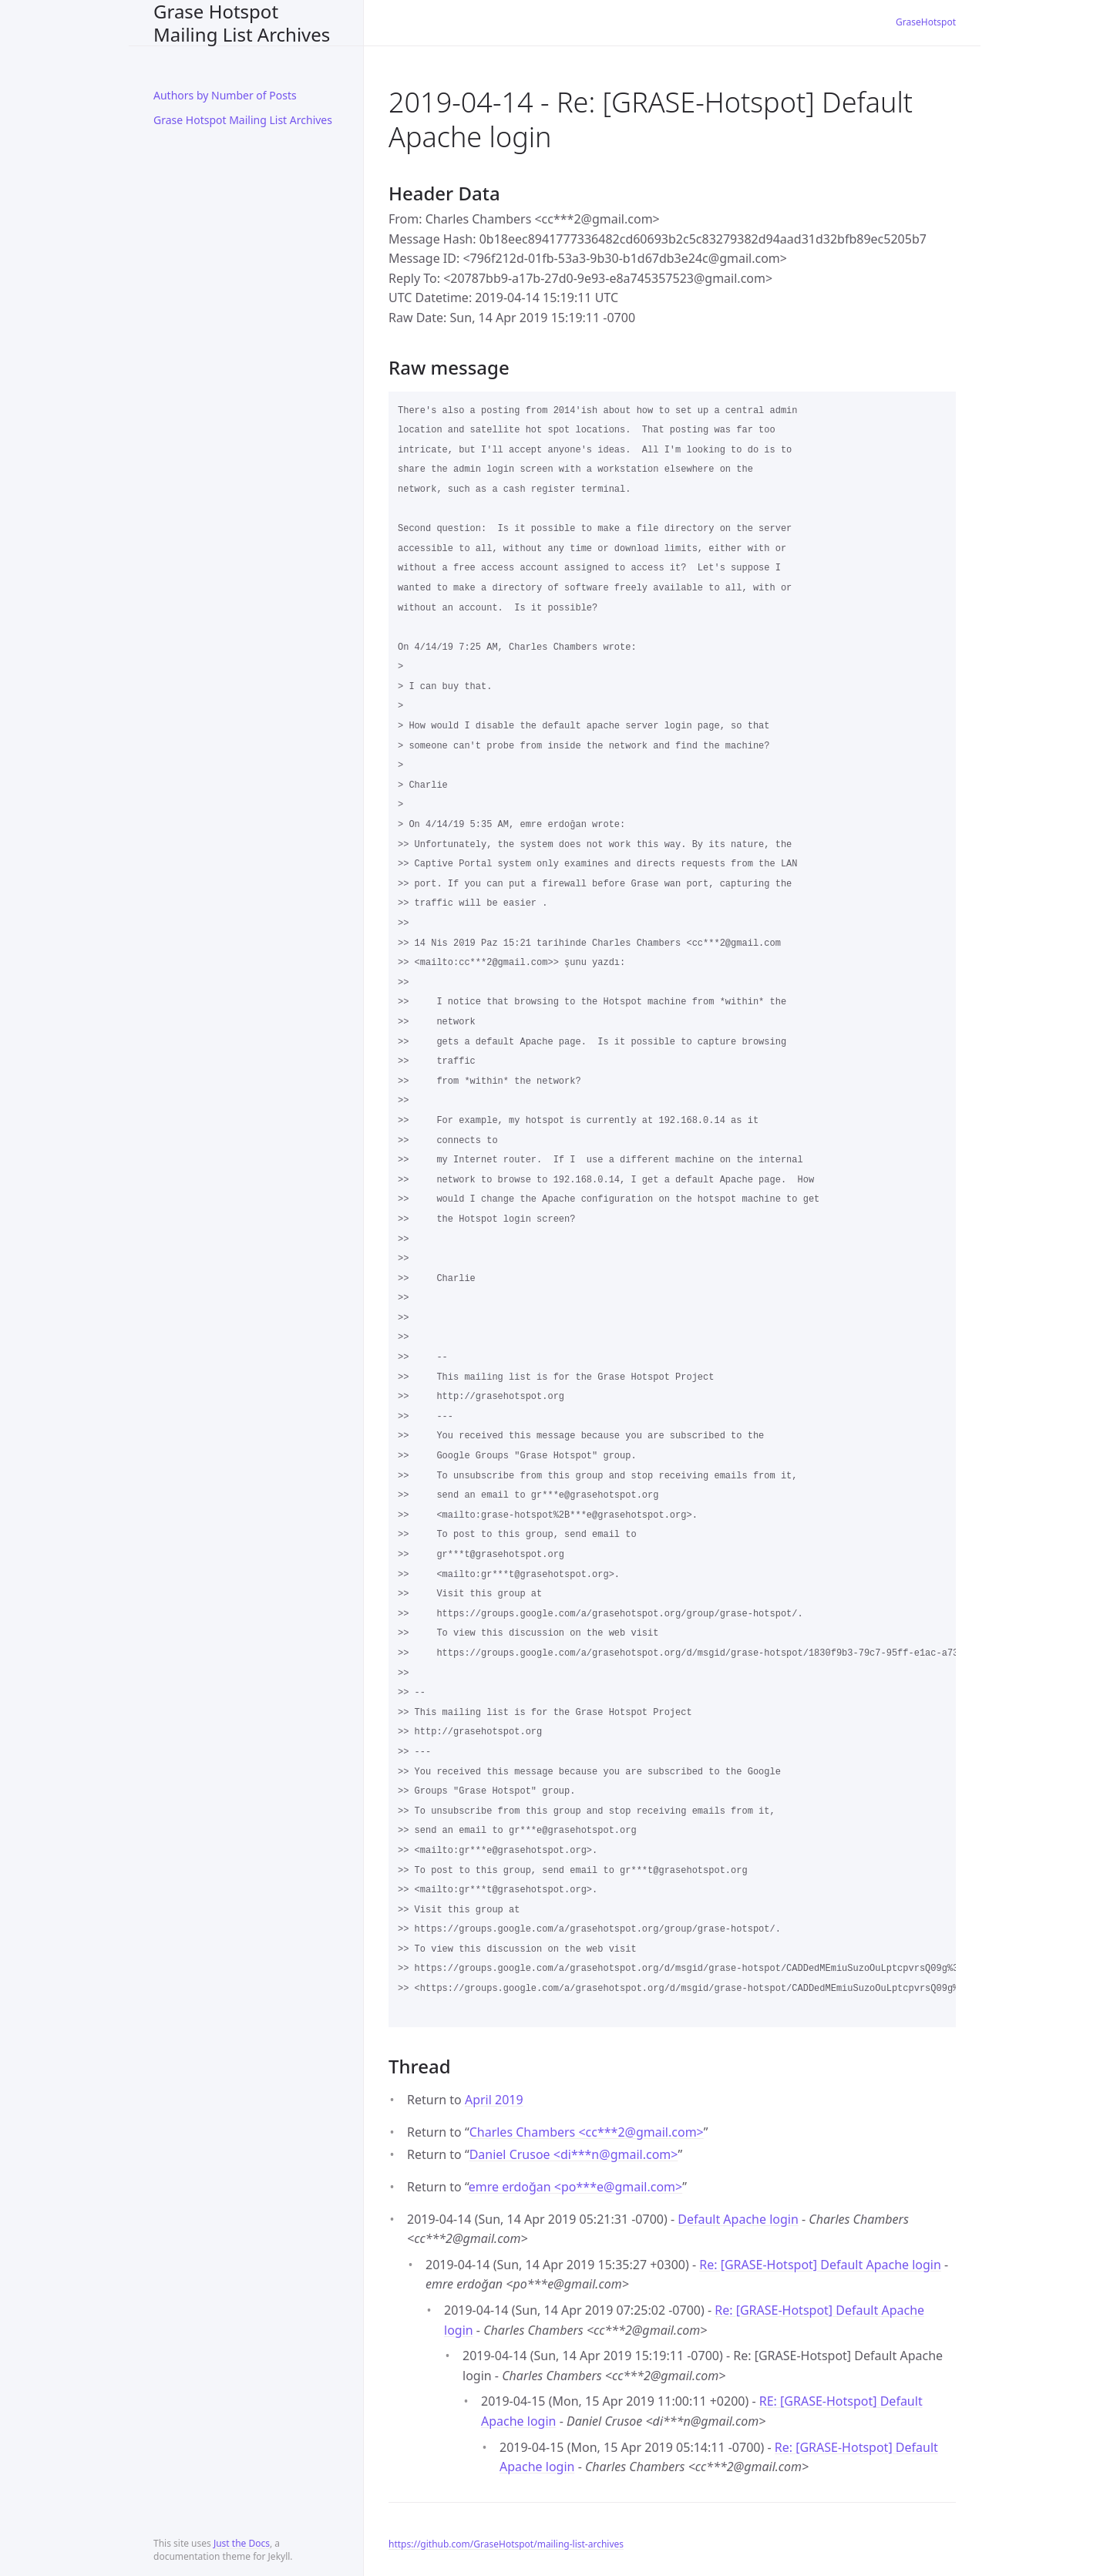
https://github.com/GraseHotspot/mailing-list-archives (506, 2544)
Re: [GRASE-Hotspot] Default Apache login (820, 2264)
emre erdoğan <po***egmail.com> (575, 2186)
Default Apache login (738, 2219)
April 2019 (494, 2099)
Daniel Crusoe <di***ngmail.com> (573, 2154)
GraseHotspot (926, 22)
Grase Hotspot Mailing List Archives (241, 22)
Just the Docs (242, 2543)
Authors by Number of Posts (225, 95)
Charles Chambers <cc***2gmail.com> (586, 2132)
